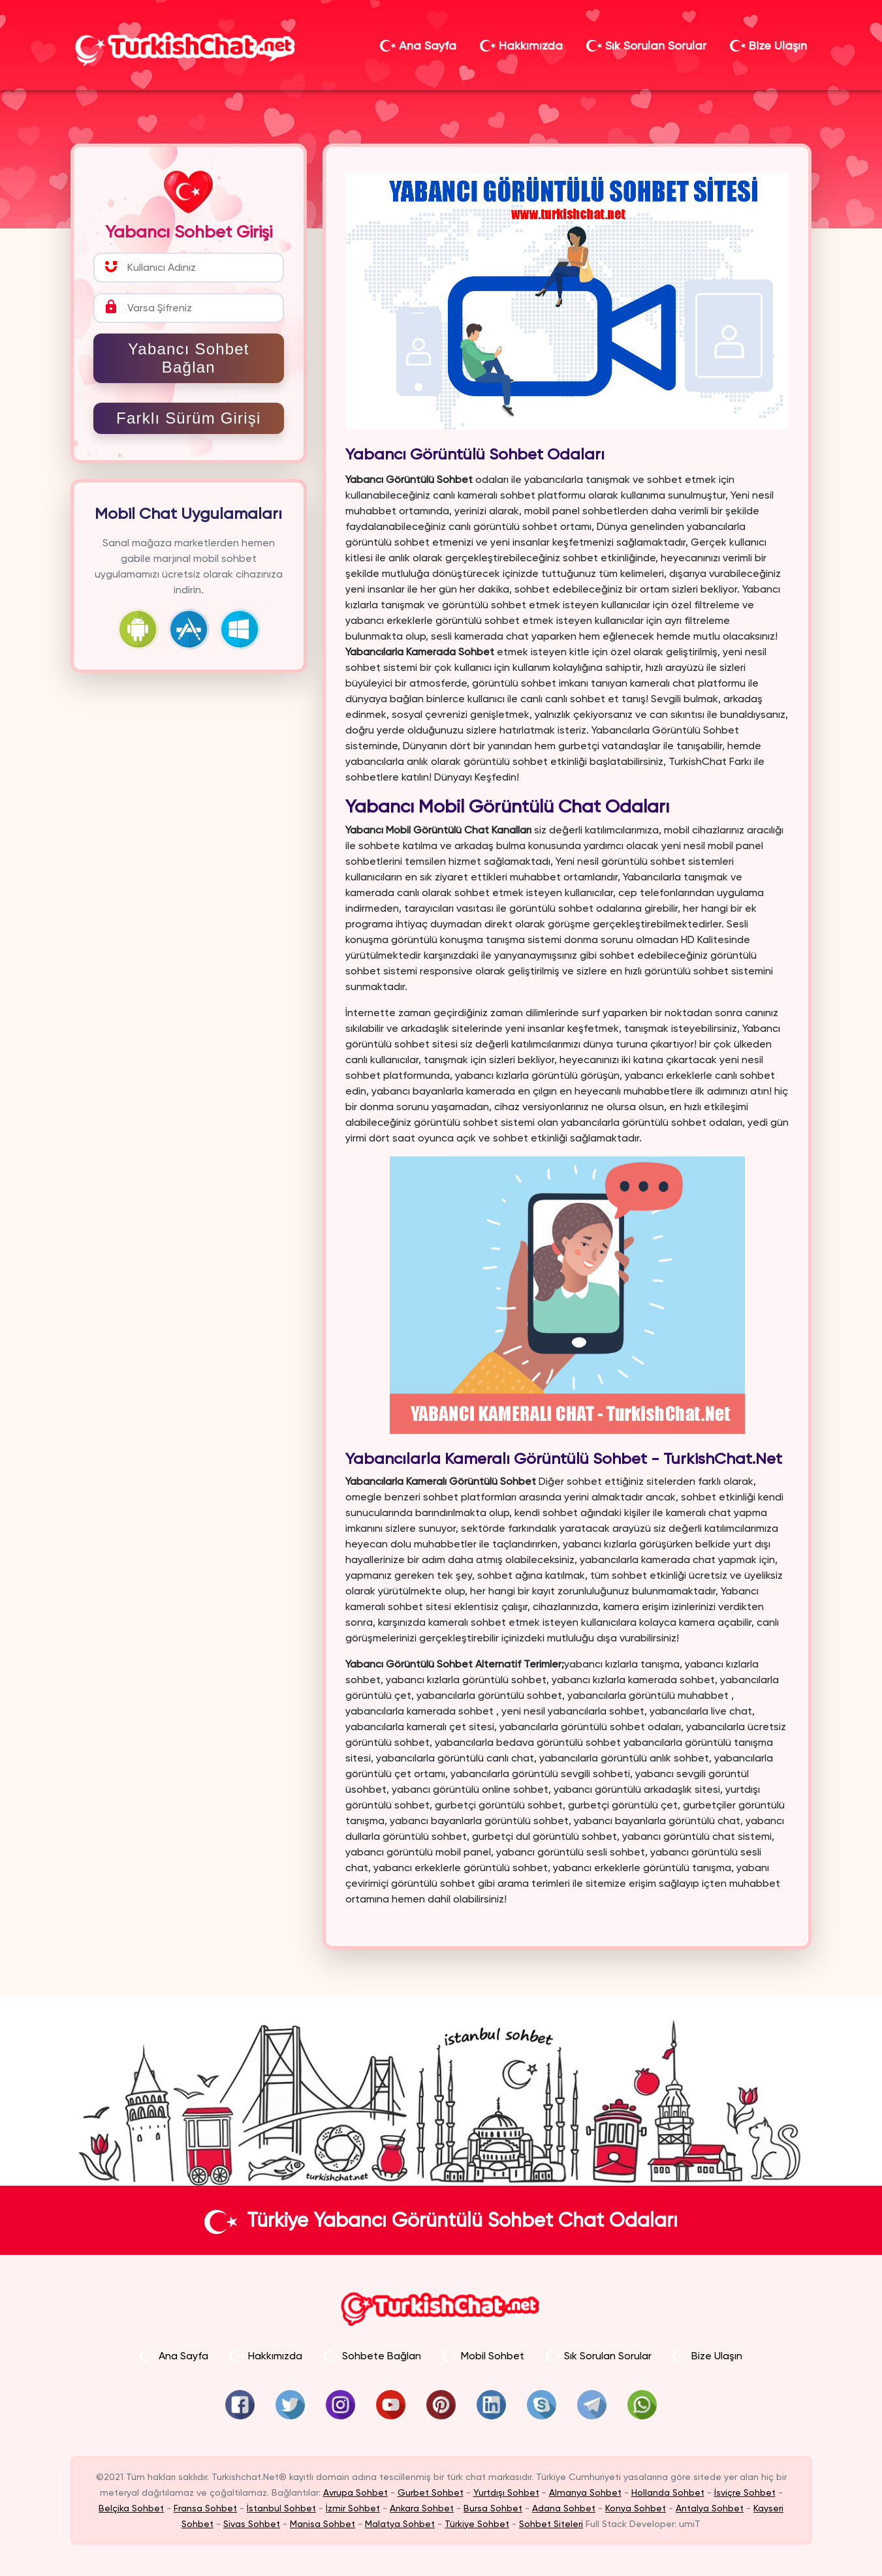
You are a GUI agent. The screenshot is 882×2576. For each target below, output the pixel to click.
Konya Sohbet (635, 2508)
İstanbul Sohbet (281, 2508)
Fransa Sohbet (205, 2508)
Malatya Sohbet (400, 2524)
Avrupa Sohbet (355, 2492)
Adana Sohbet (563, 2508)
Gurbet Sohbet (431, 2492)
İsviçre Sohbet (745, 2492)
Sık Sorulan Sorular (646, 45)
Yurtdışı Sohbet (506, 2492)
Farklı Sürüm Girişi (188, 418)
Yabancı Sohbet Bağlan (188, 358)
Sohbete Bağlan (372, 2356)
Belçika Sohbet (131, 2508)
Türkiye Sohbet (477, 2524)
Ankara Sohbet (422, 2508)
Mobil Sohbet (483, 2356)
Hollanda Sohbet (667, 2492)
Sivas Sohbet (251, 2524)
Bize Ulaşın (768, 45)
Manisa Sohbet (322, 2524)
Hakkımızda (521, 45)
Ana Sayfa (418, 45)
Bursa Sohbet (493, 2508)
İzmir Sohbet (353, 2508)
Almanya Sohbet (585, 2492)
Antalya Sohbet (710, 2508)
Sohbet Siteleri (551, 2524)
